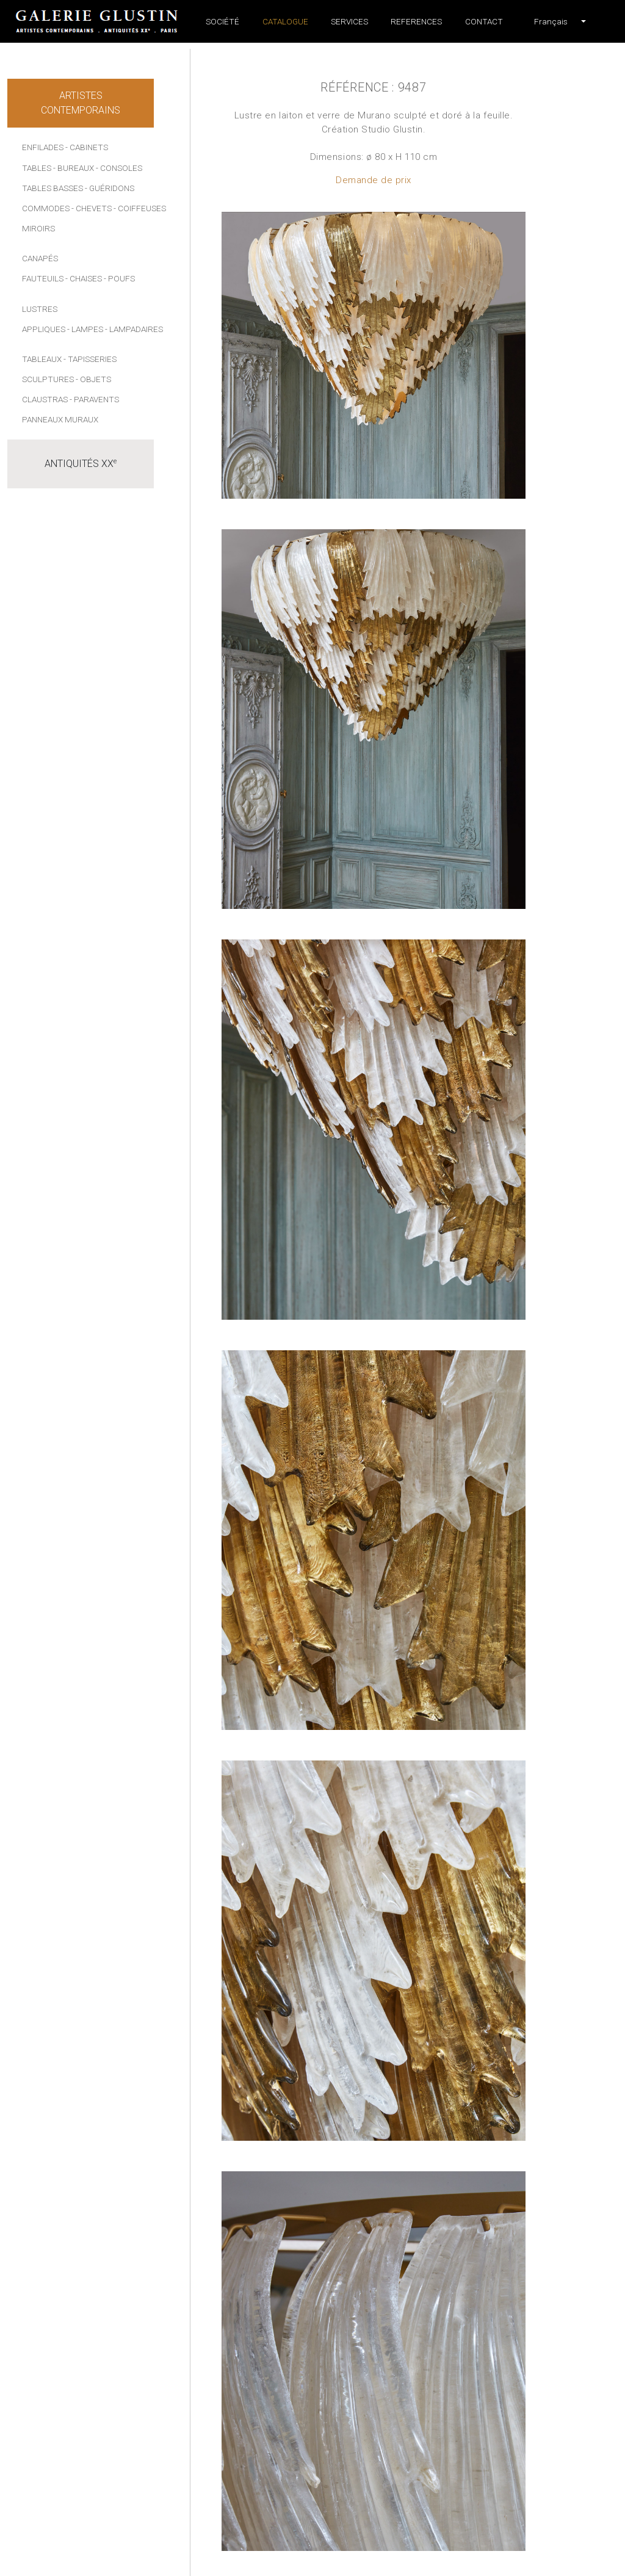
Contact (484, 21)
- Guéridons (109, 188)
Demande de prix (373, 180)
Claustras (45, 399)
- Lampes (85, 329)
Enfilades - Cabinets (65, 147)
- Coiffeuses (140, 208)
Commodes (46, 208)
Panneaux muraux (60, 419)
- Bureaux (73, 168)
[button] (551, 21)
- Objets (93, 379)
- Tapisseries (90, 359)
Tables (36, 168)
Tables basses (52, 188)
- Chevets (91, 208)
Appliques (43, 329)
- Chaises (83, 278)
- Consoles (119, 168)
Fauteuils (42, 278)
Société (222, 21)
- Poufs (119, 278)
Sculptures (48, 379)
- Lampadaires (134, 329)
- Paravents (94, 399)
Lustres (39, 309)
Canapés (40, 258)
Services (349, 21)
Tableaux (42, 359)
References (416, 21)
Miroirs (38, 228)
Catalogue (285, 21)
